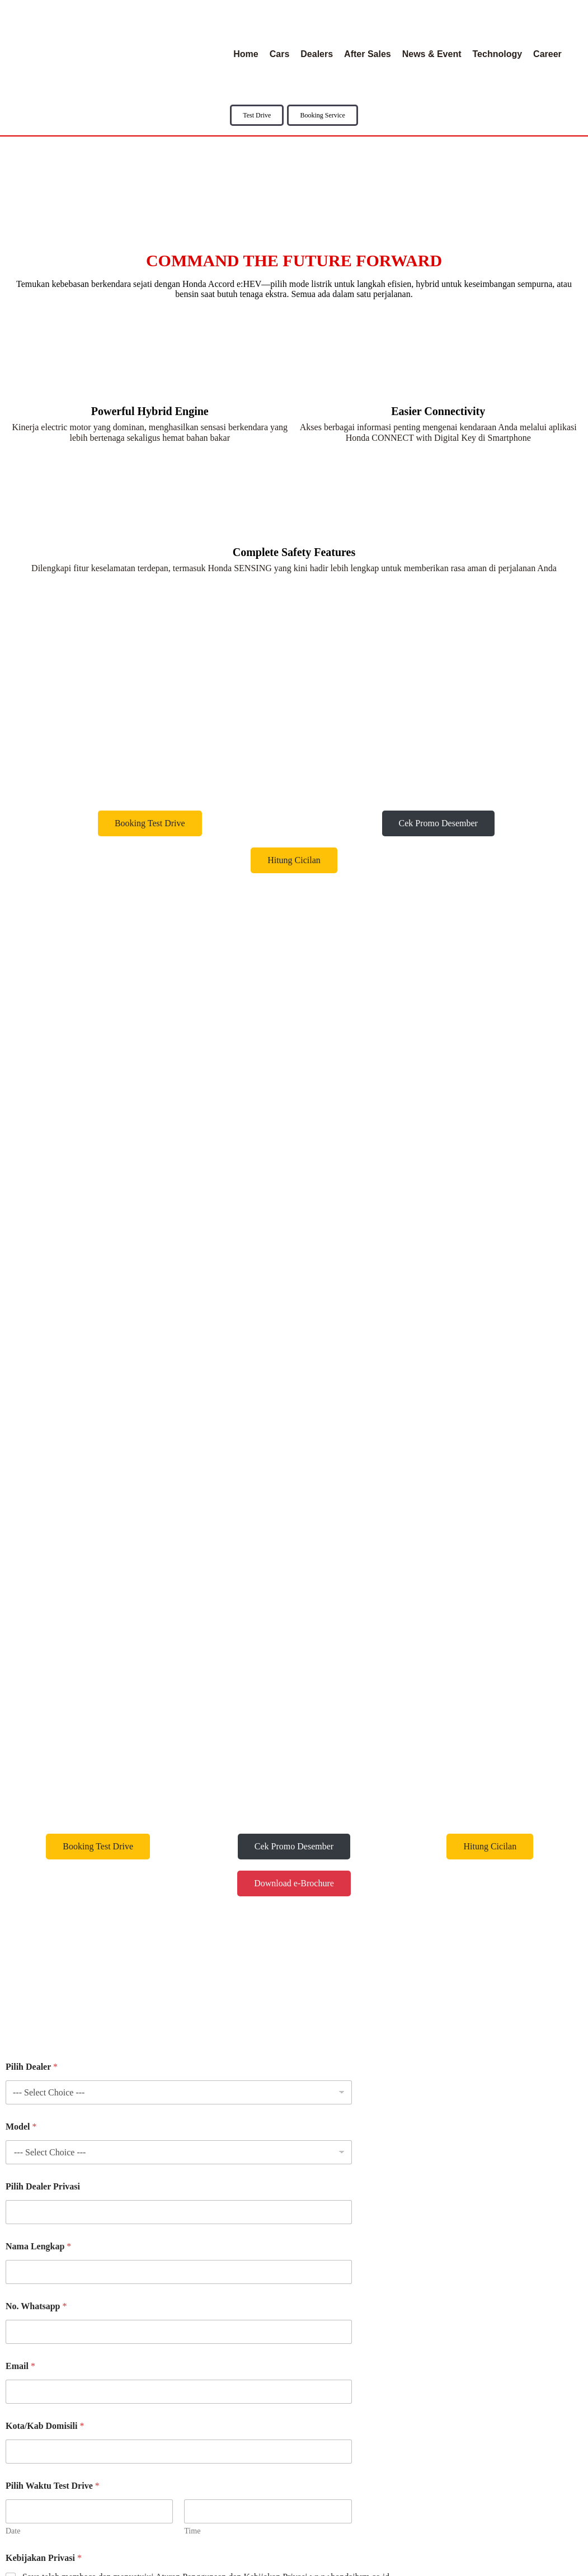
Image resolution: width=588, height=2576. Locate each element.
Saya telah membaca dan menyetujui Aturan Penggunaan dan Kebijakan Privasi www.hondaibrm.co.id (205, 2052)
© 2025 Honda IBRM (294, 2565)
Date (13, 2007)
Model (21, 1602)
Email (20, 1842)
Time (192, 2007)
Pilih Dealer (32, 1542)
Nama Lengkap (38, 1722)
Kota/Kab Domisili (45, 1901)
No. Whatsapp (36, 1782)
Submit (27, 2084)
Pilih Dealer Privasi (43, 1662)
